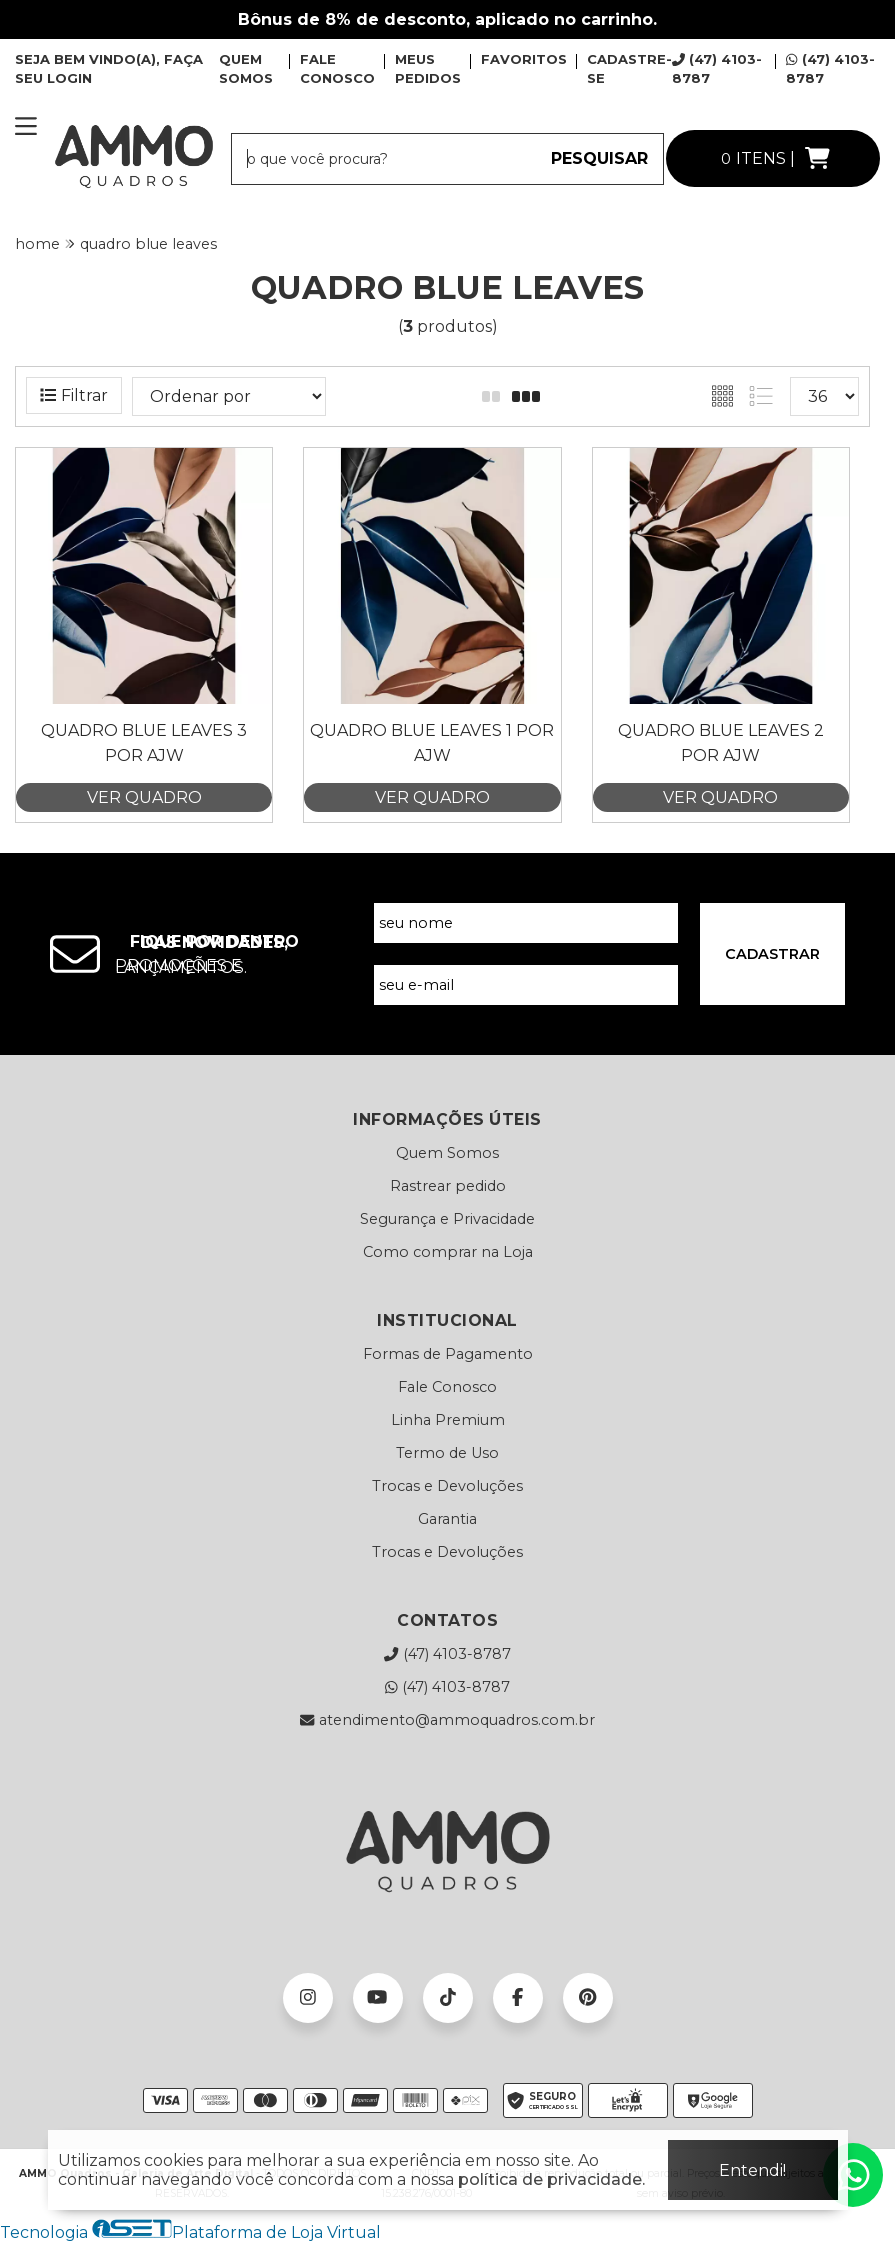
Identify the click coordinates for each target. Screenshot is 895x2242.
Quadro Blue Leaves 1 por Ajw (432, 742)
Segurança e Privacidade (447, 1219)
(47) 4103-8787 (447, 1654)
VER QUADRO (144, 797)
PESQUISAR (599, 158)
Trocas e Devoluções (447, 1486)
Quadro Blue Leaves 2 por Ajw (721, 742)
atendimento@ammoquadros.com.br (447, 1720)
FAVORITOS (524, 59)
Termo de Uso (447, 1453)
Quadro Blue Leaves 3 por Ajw (144, 742)
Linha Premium (448, 1420)
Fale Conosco (447, 1387)
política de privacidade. (551, 2179)
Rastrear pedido (448, 1186)
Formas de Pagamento (448, 1354)
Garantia (447, 1519)
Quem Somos (447, 1153)
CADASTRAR (772, 954)
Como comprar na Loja (448, 1252)
